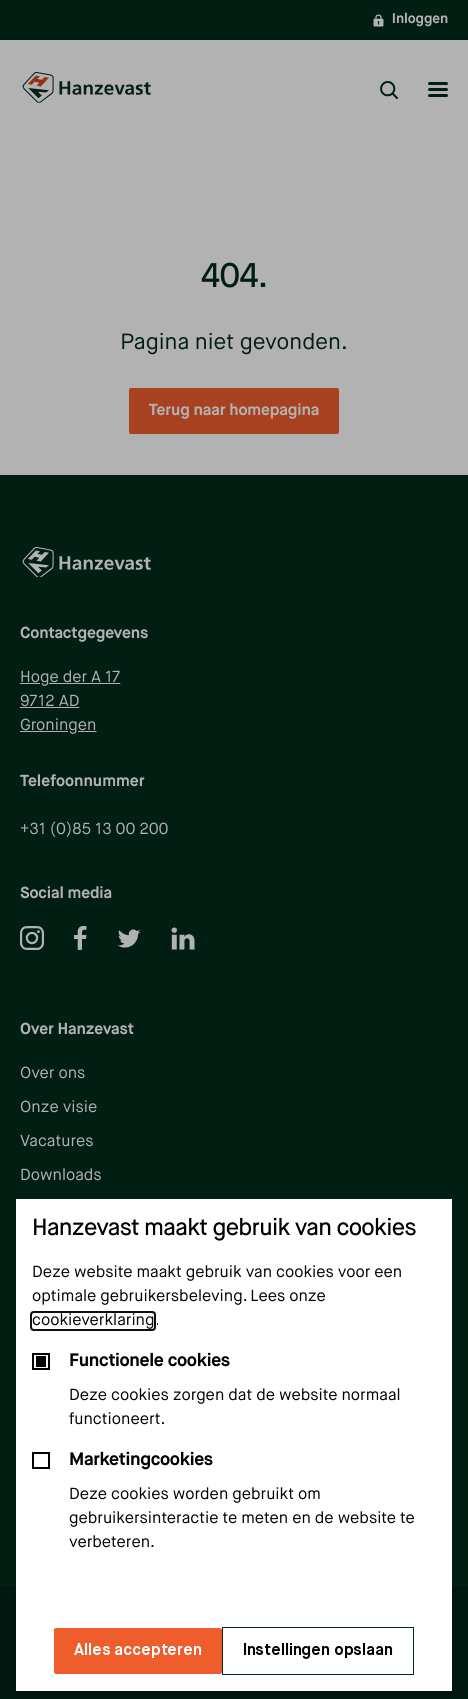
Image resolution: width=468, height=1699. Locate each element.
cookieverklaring (93, 1321)
